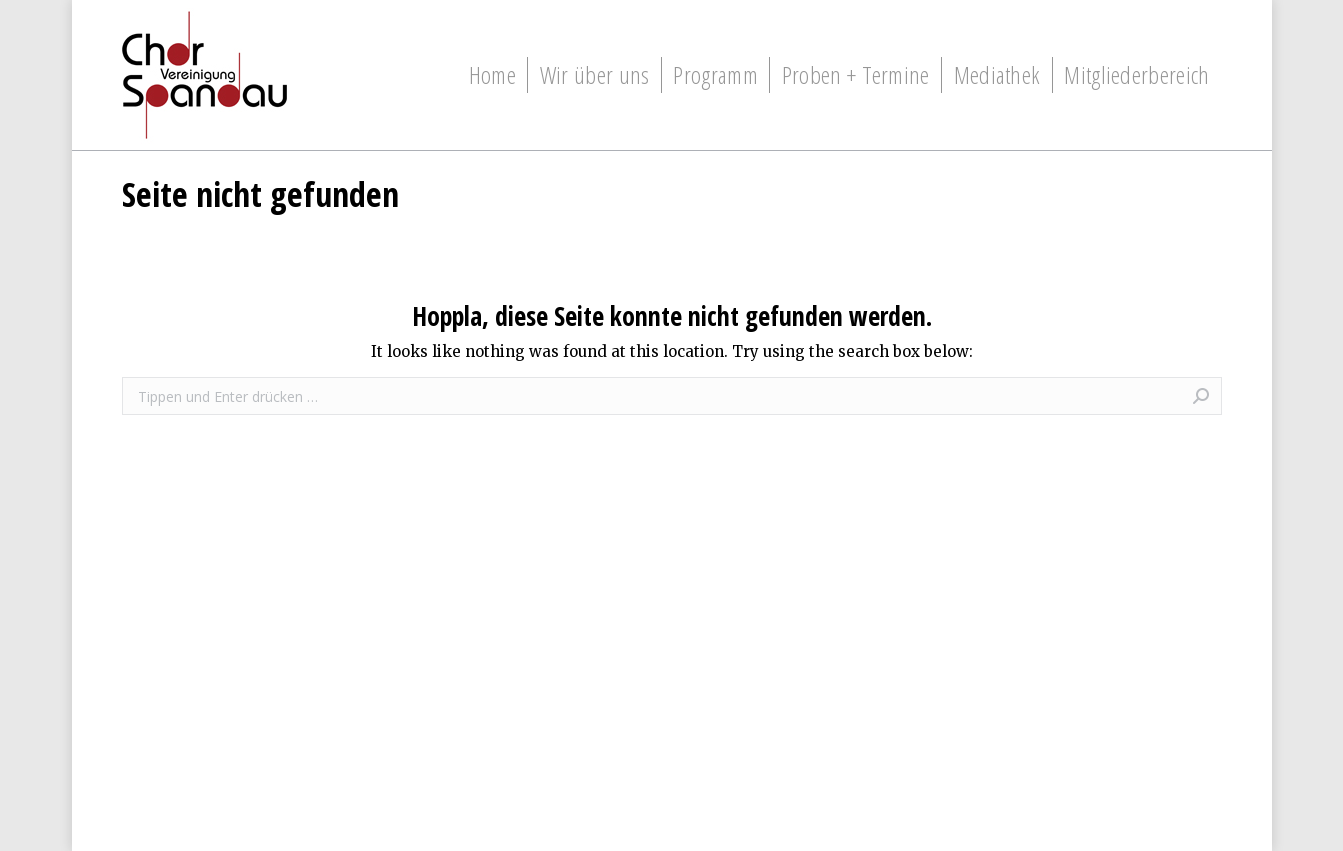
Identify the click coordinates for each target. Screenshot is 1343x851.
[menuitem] (492, 75)
